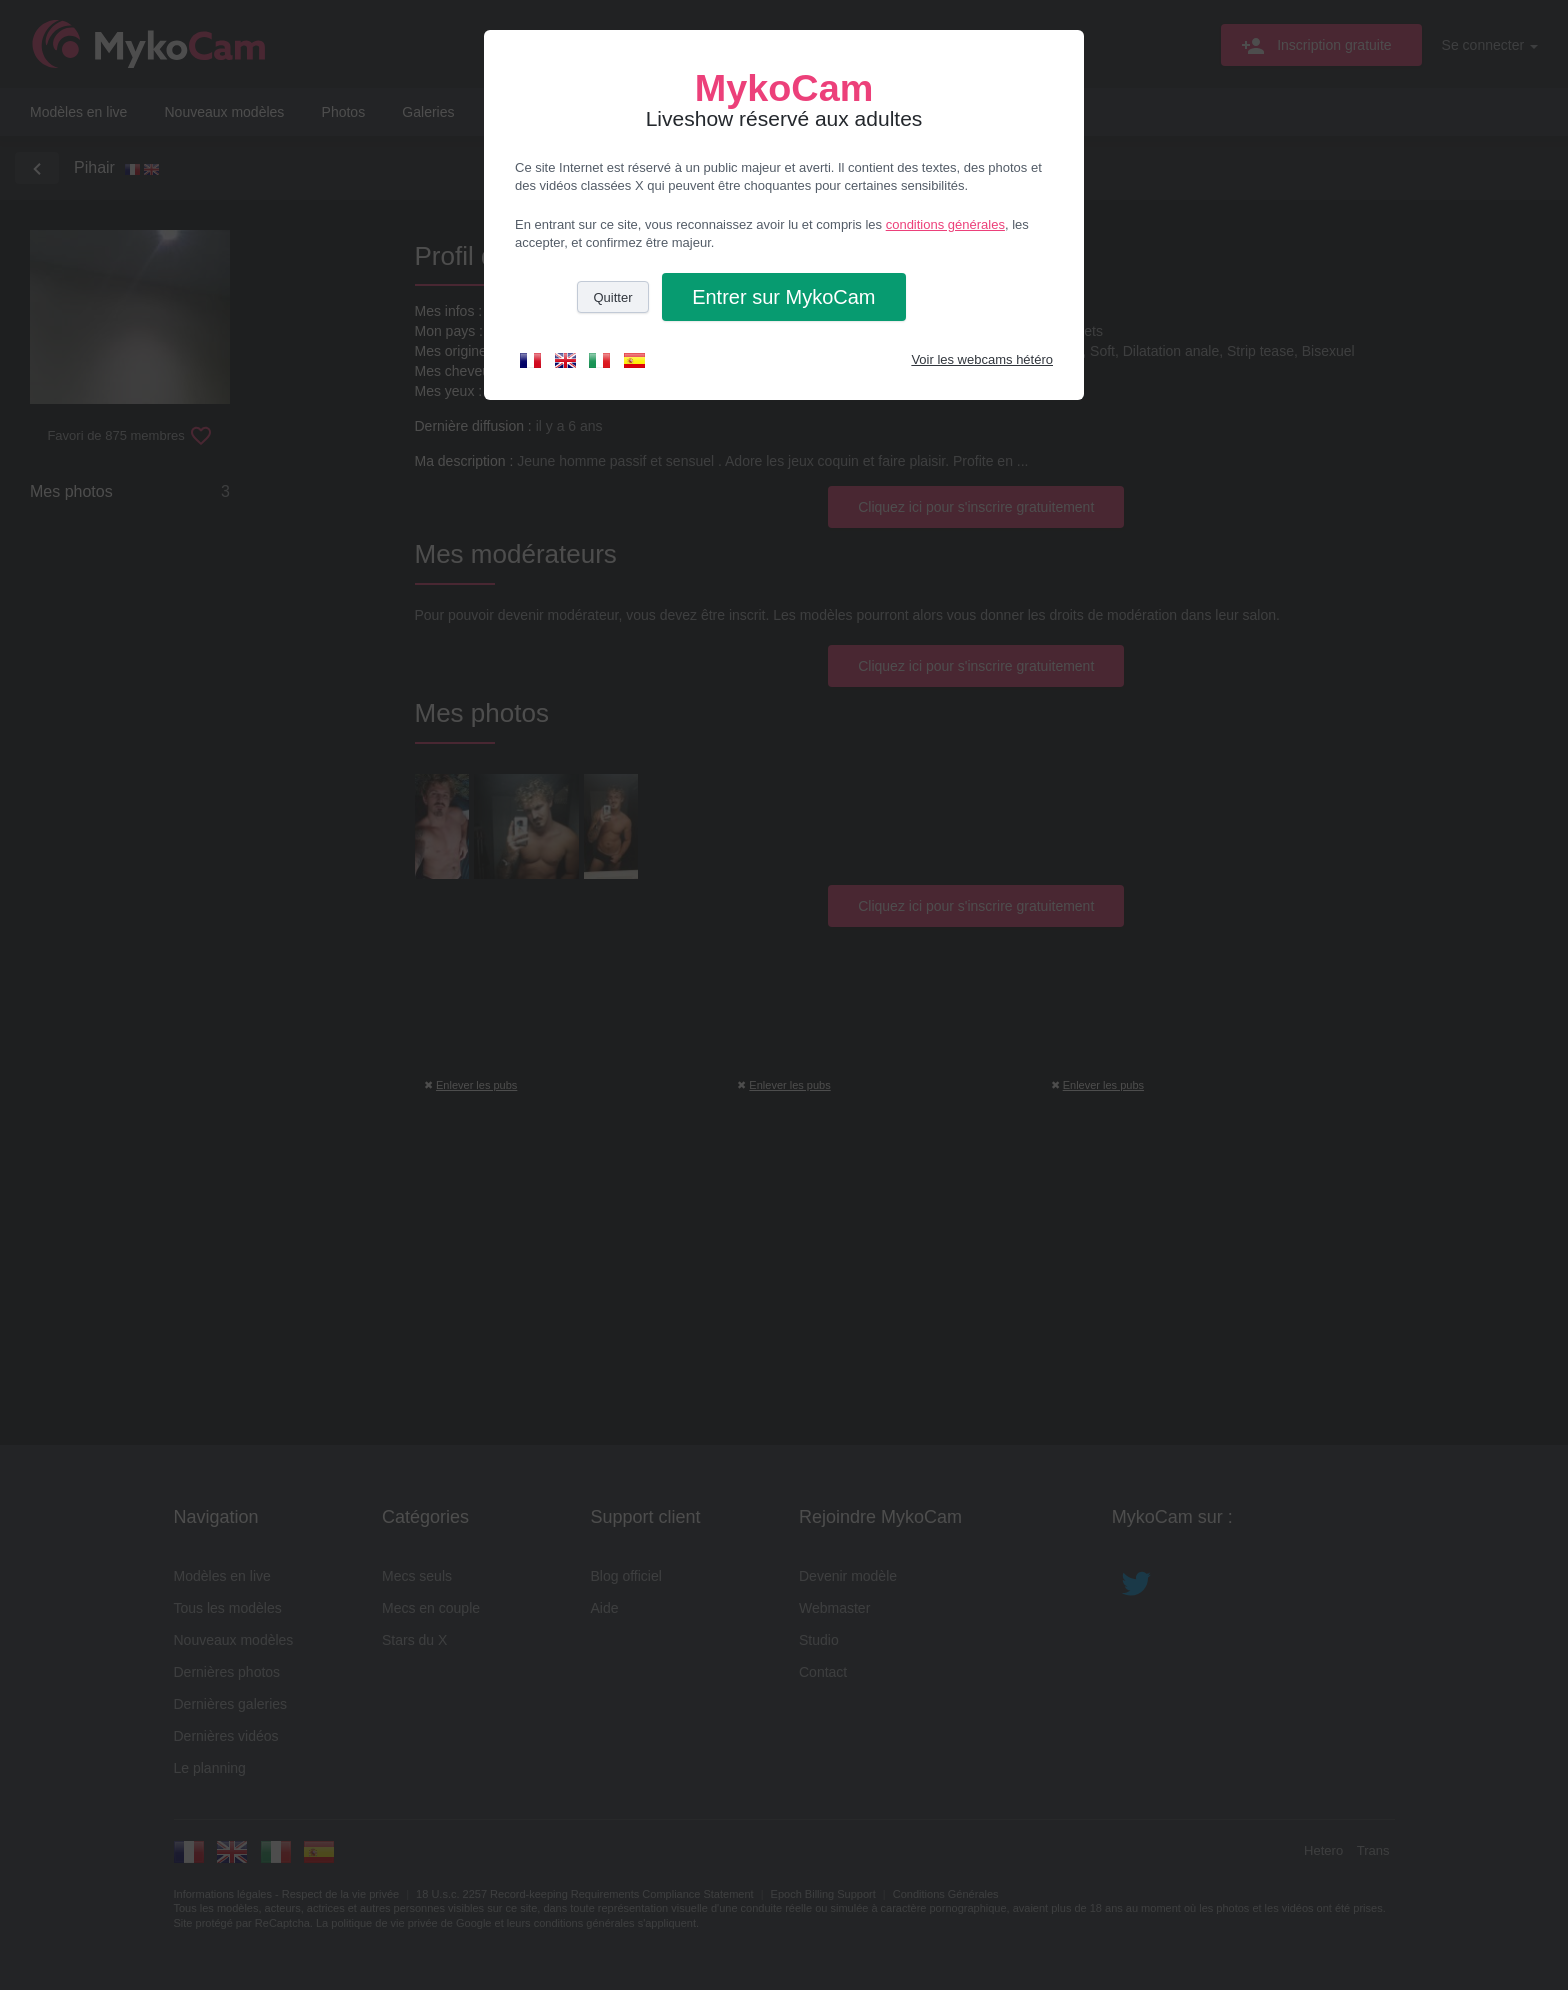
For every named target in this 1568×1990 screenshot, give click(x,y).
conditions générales (945, 224)
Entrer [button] (783, 297)
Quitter (612, 297)
